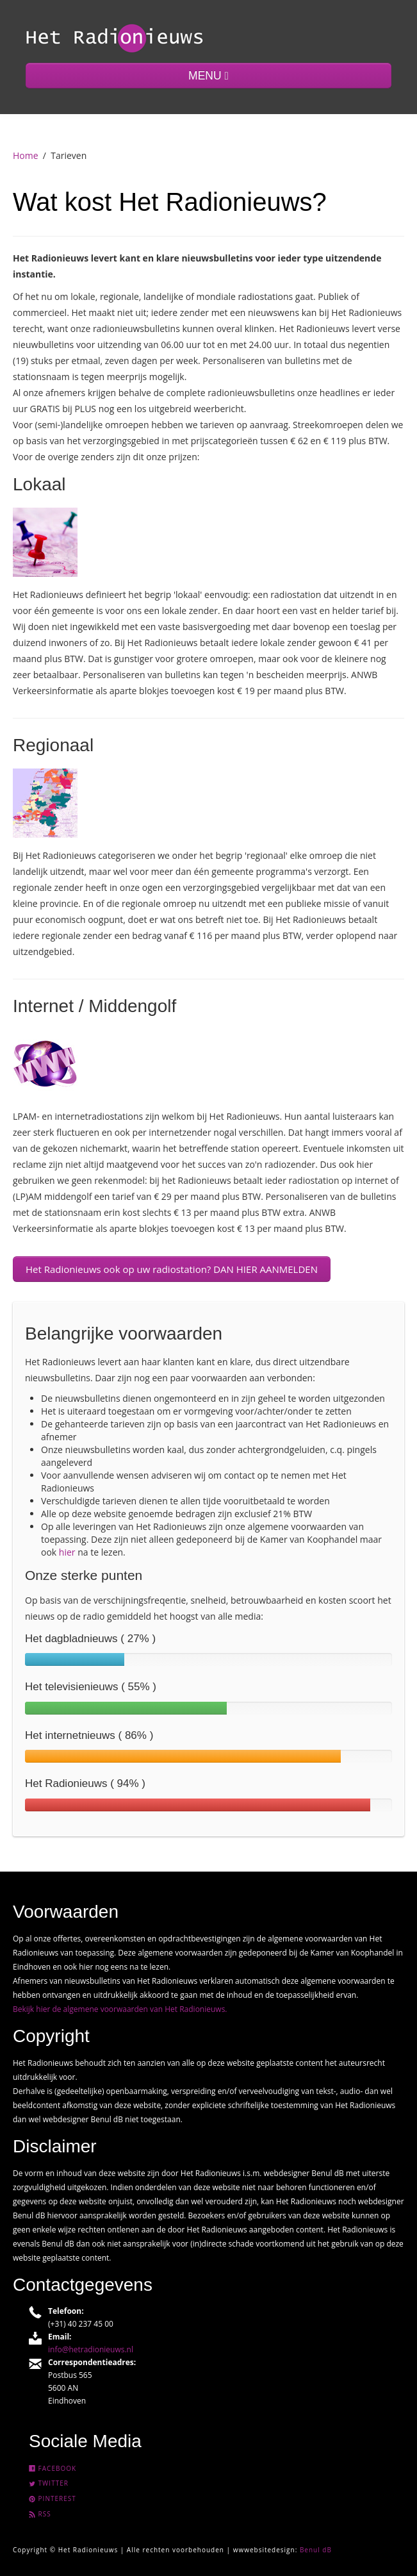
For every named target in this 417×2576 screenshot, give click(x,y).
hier (67, 1552)
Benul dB (316, 2549)
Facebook (52, 2468)
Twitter (49, 2483)
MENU (208, 75)
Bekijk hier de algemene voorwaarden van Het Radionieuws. (120, 2009)
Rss (40, 2513)
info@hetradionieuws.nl (90, 2349)
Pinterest (52, 2498)
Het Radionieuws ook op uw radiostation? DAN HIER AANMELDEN (172, 1269)
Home (25, 155)
